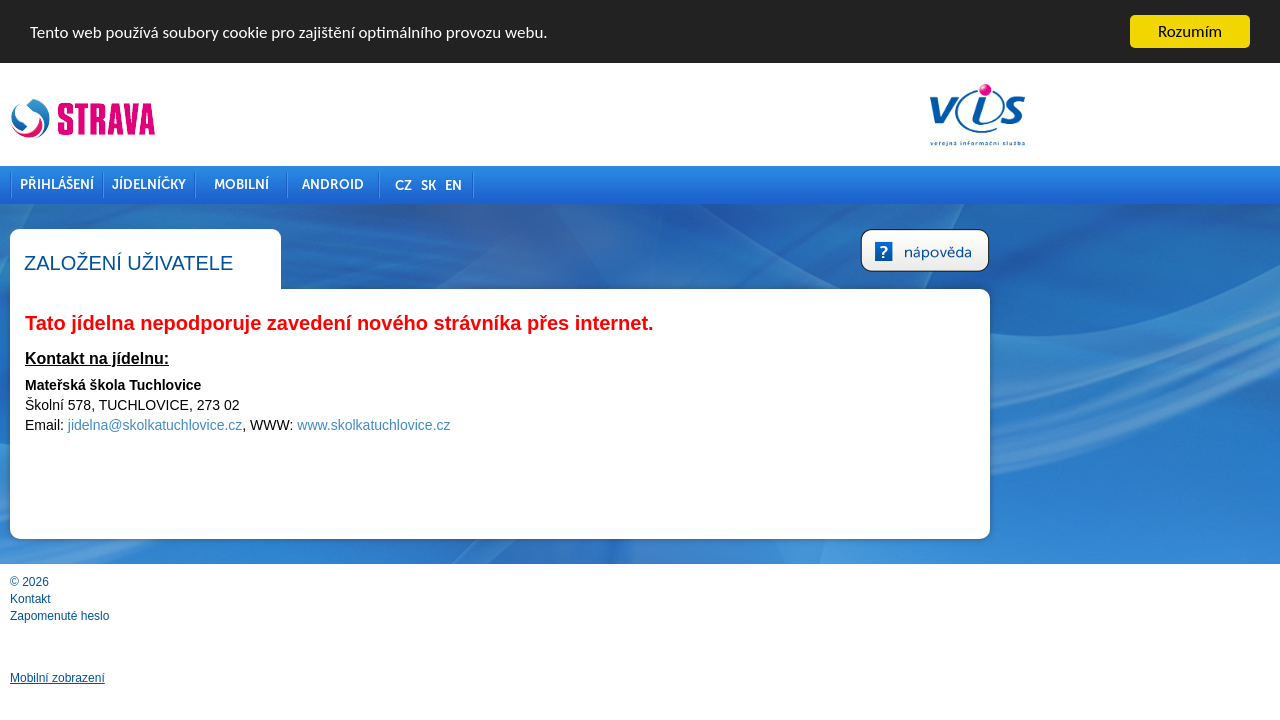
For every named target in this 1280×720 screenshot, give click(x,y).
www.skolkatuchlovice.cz (513, 425)
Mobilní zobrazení (197, 678)
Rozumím (1190, 31)
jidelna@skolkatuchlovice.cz (295, 425)
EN (593, 185)
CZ (543, 185)
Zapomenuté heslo (199, 616)
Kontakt (170, 599)
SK (568, 185)
